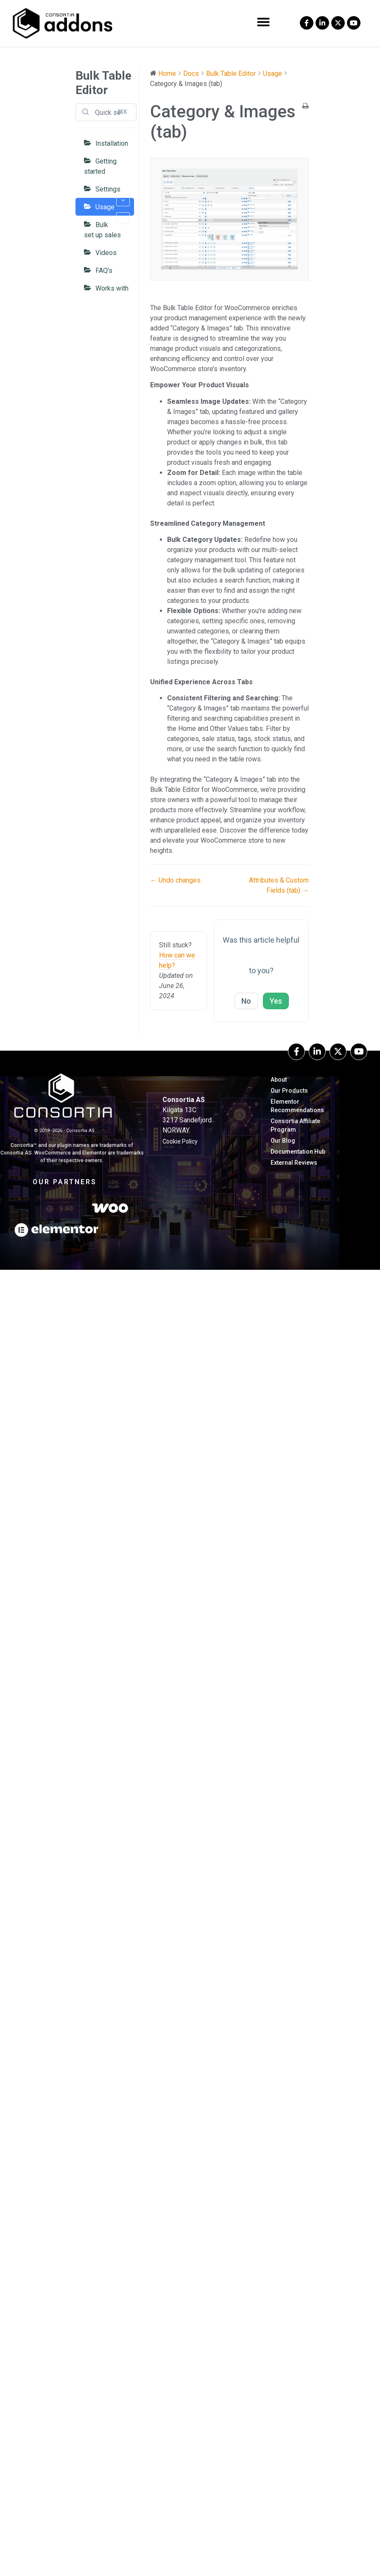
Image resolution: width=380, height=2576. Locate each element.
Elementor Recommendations (297, 1105)
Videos (106, 253)
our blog (283, 1140)
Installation (111, 143)
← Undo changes (175, 880)
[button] (263, 22)
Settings (112, 191)
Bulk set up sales (102, 230)
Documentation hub (298, 1151)
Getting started (100, 166)
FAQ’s (103, 270)
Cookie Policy (180, 1141)
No (246, 1001)
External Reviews (294, 1162)
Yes (276, 1001)
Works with (112, 288)
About (279, 1079)
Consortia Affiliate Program (295, 1125)
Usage (112, 209)
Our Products (289, 1090)
